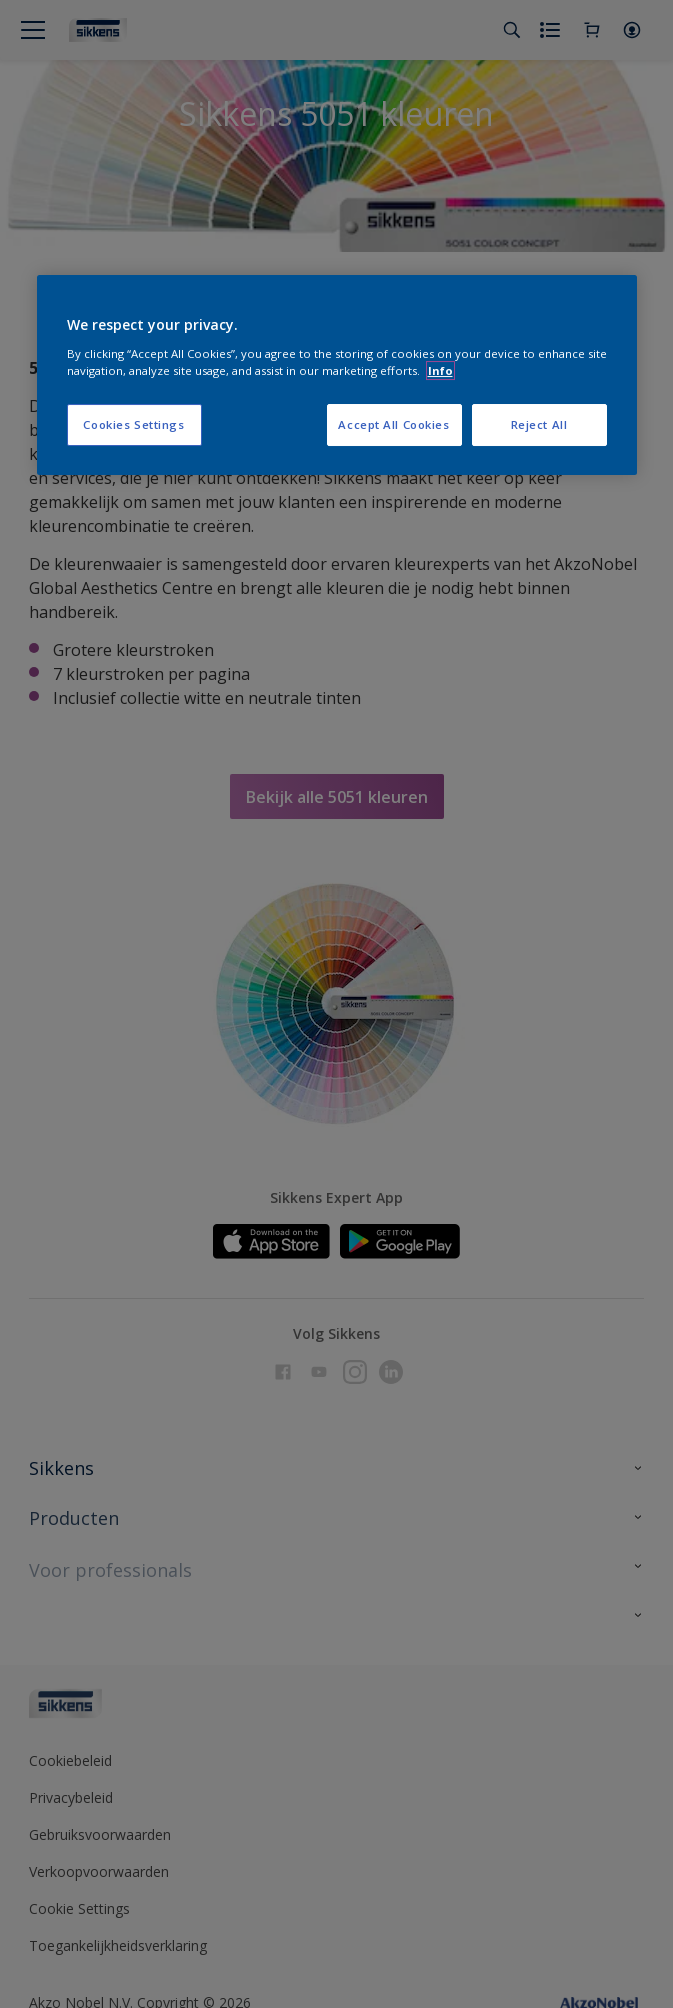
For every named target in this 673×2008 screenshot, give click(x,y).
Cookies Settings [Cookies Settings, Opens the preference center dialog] (133, 424)
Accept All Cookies (393, 424)
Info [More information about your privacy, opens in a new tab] (440, 370)
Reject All (539, 424)
